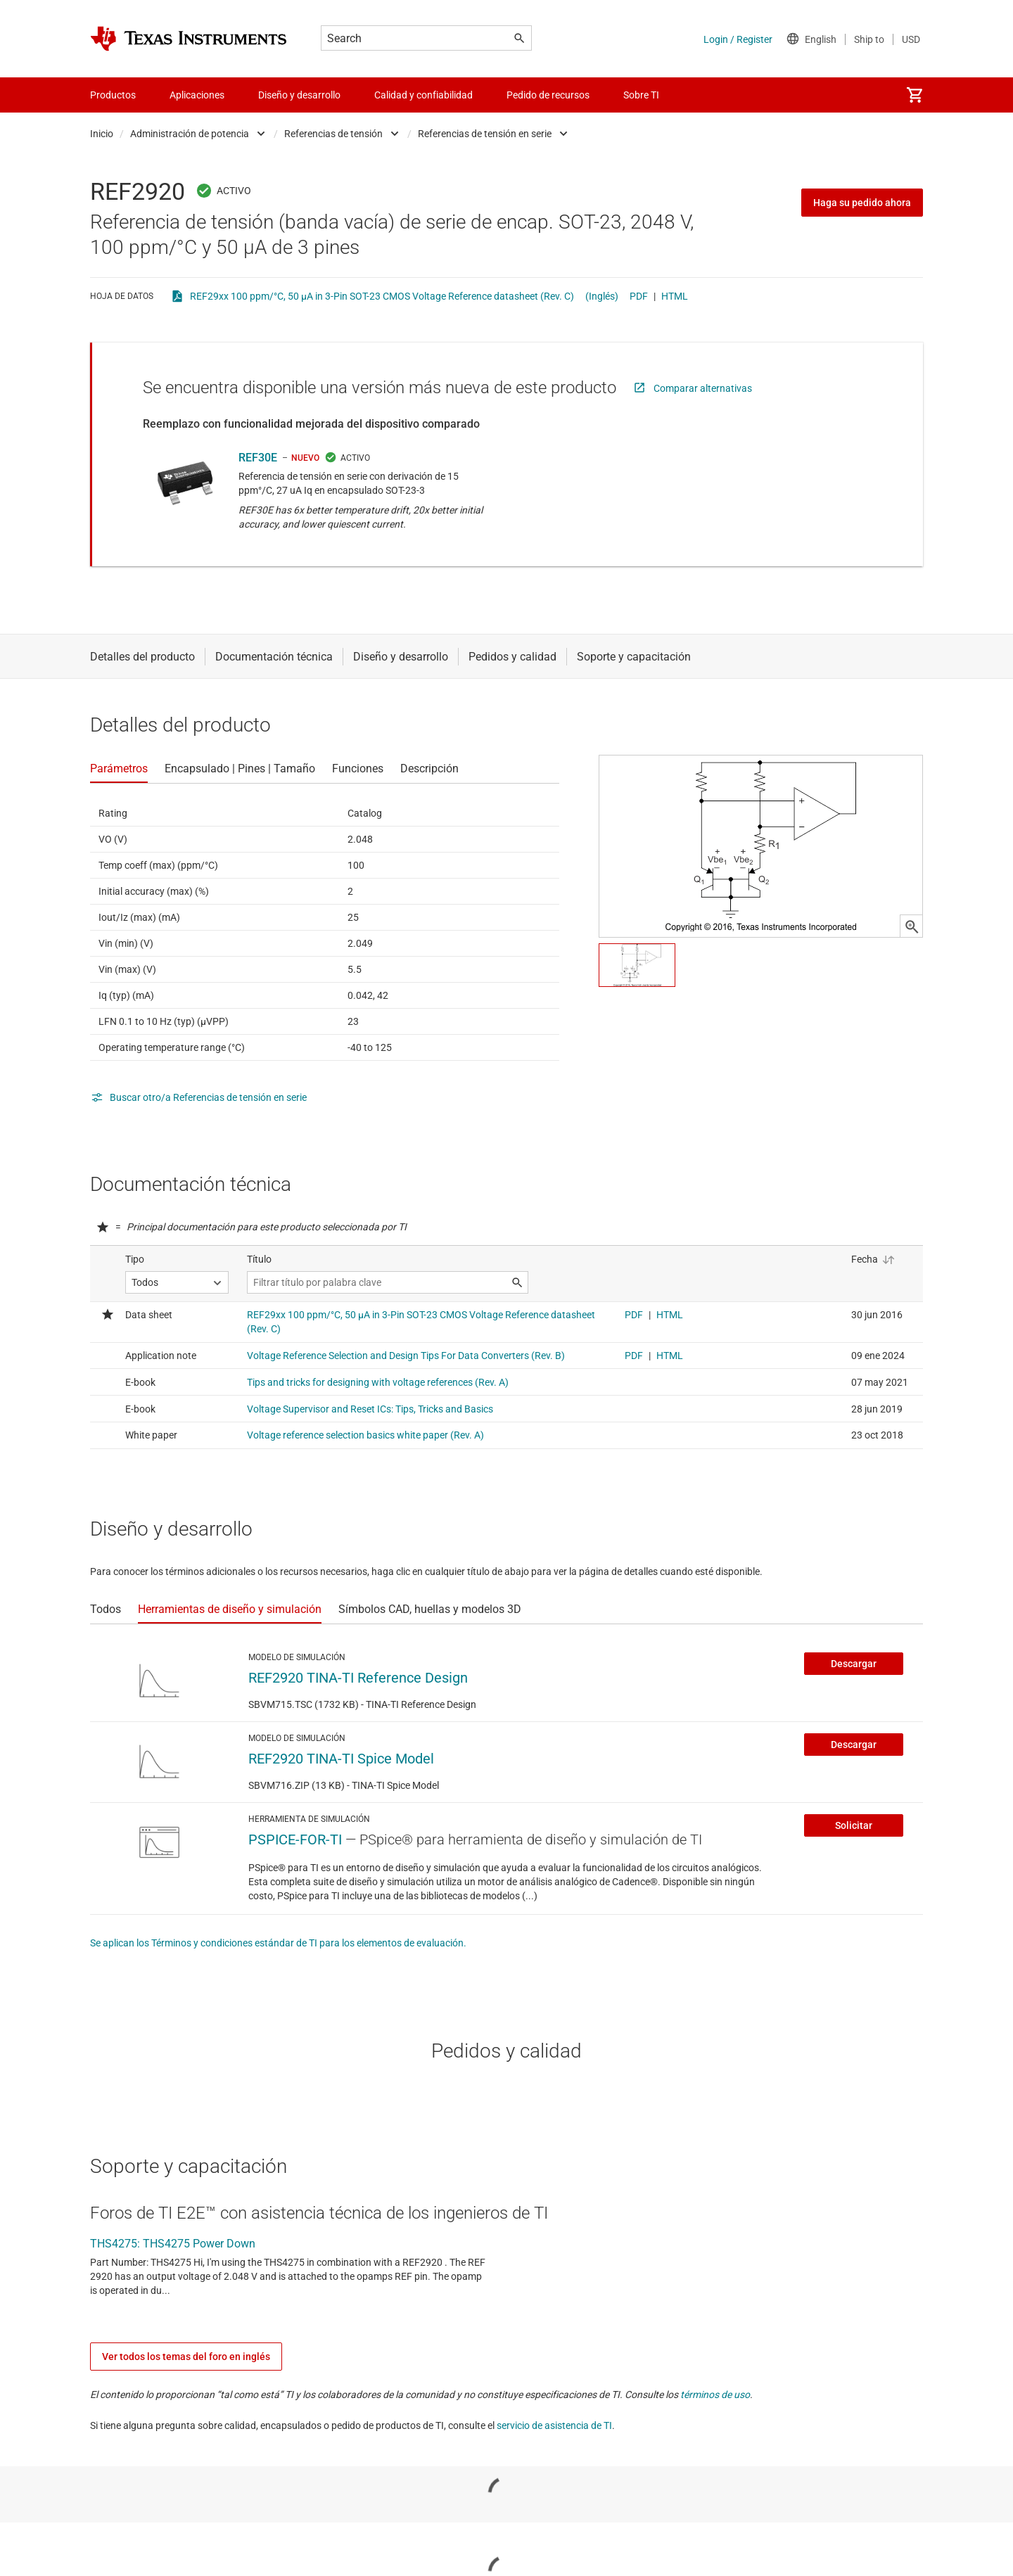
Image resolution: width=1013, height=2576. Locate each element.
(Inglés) (601, 296)
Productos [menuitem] (113, 95)
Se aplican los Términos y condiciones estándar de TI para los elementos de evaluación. (278, 1943)
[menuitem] (914, 95)
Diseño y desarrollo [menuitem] (299, 95)
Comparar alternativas (703, 388)
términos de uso (715, 2394)
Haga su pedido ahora (862, 202)
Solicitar (853, 1825)
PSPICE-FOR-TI (295, 1839)
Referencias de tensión (333, 133)
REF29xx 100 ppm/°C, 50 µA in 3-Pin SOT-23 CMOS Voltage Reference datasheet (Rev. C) (382, 296)
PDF (639, 296)
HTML (674, 296)
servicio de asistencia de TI (554, 2425)
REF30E (257, 457)
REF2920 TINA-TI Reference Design (358, 1677)
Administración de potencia (189, 133)
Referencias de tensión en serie (485, 133)
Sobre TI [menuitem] (641, 95)
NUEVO (305, 458)
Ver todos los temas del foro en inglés (186, 2356)
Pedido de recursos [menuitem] (548, 95)
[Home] (188, 38)
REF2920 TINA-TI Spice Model (341, 1758)
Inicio (101, 133)
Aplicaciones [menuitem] (197, 95)
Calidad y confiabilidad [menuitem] (423, 95)
